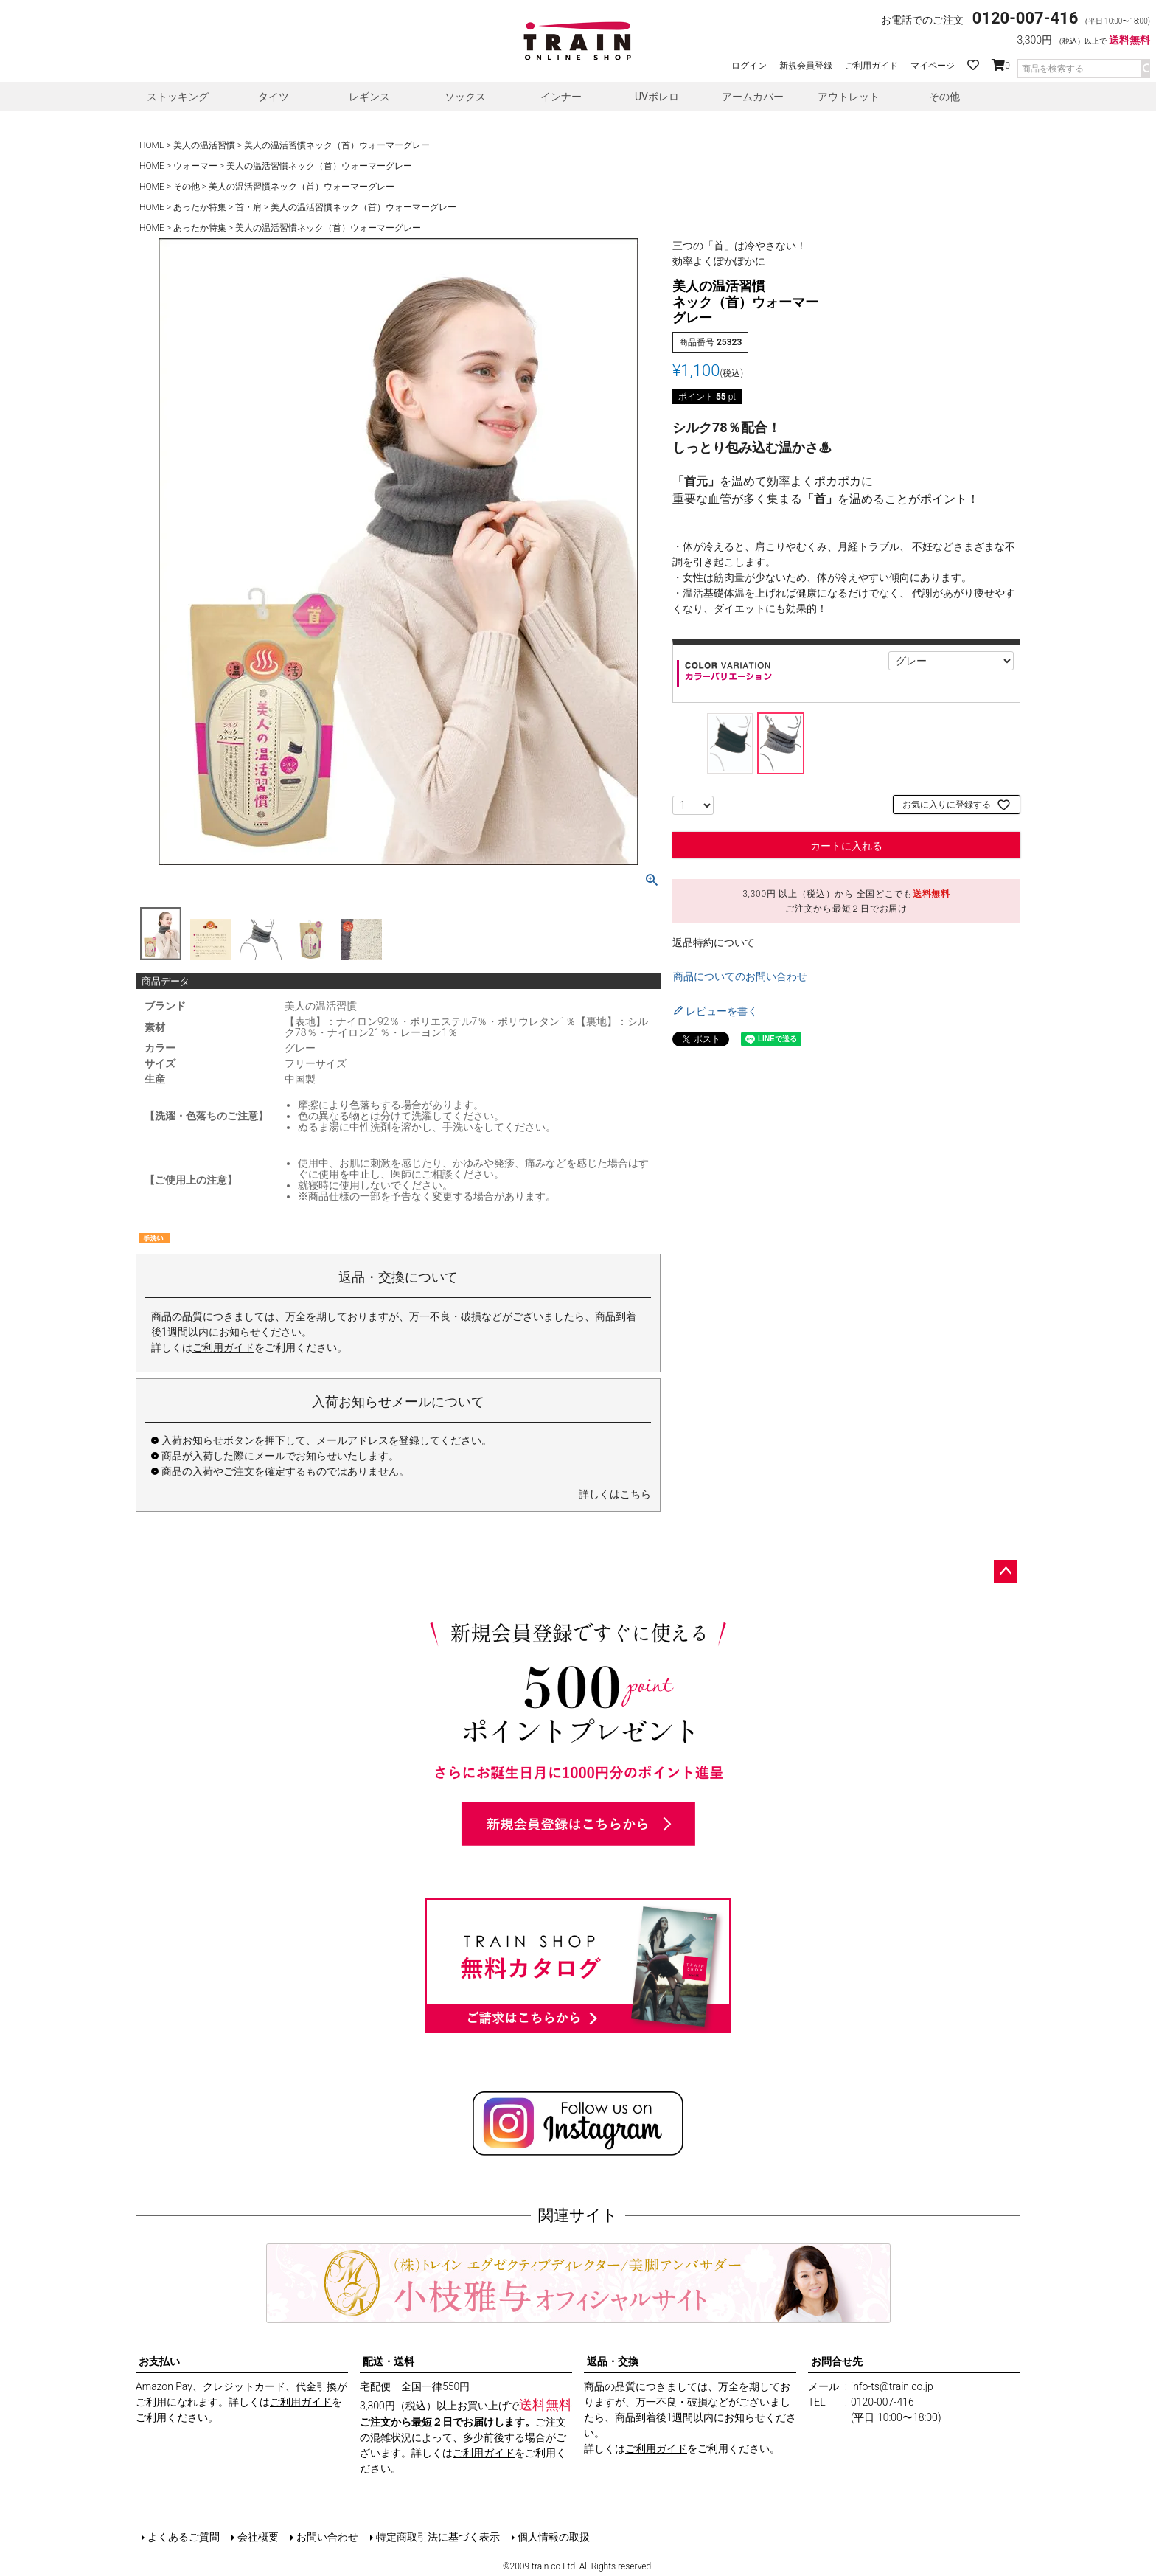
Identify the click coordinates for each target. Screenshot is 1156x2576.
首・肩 (248, 207)
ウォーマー (195, 166)
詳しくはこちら (615, 1494)
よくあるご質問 (183, 2537)
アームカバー (753, 97)
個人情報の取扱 (554, 2537)
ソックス (465, 97)
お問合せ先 (837, 2361)
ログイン (749, 65)
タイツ (273, 97)
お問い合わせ (327, 2537)
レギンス (369, 97)
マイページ (932, 65)
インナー (561, 97)
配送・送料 (388, 2361)
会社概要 (258, 2537)
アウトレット (849, 97)
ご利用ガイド (871, 65)
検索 (1145, 68)
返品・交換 (612, 2361)
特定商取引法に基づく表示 (438, 2537)
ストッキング (178, 97)
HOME (151, 145)
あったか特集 (199, 207)
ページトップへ (1005, 1571)
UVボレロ (657, 97)
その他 (944, 97)
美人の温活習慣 (204, 145)
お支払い (159, 2361)
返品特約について (713, 942)
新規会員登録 (805, 65)
